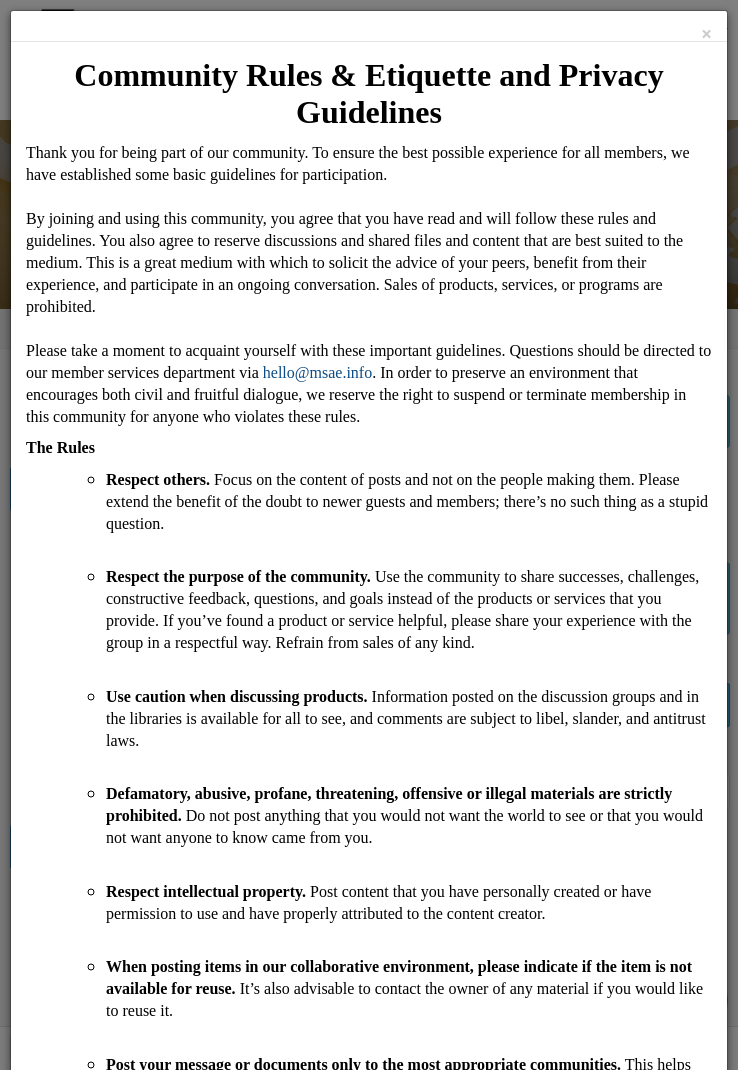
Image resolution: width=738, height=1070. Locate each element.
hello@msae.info (317, 372)
